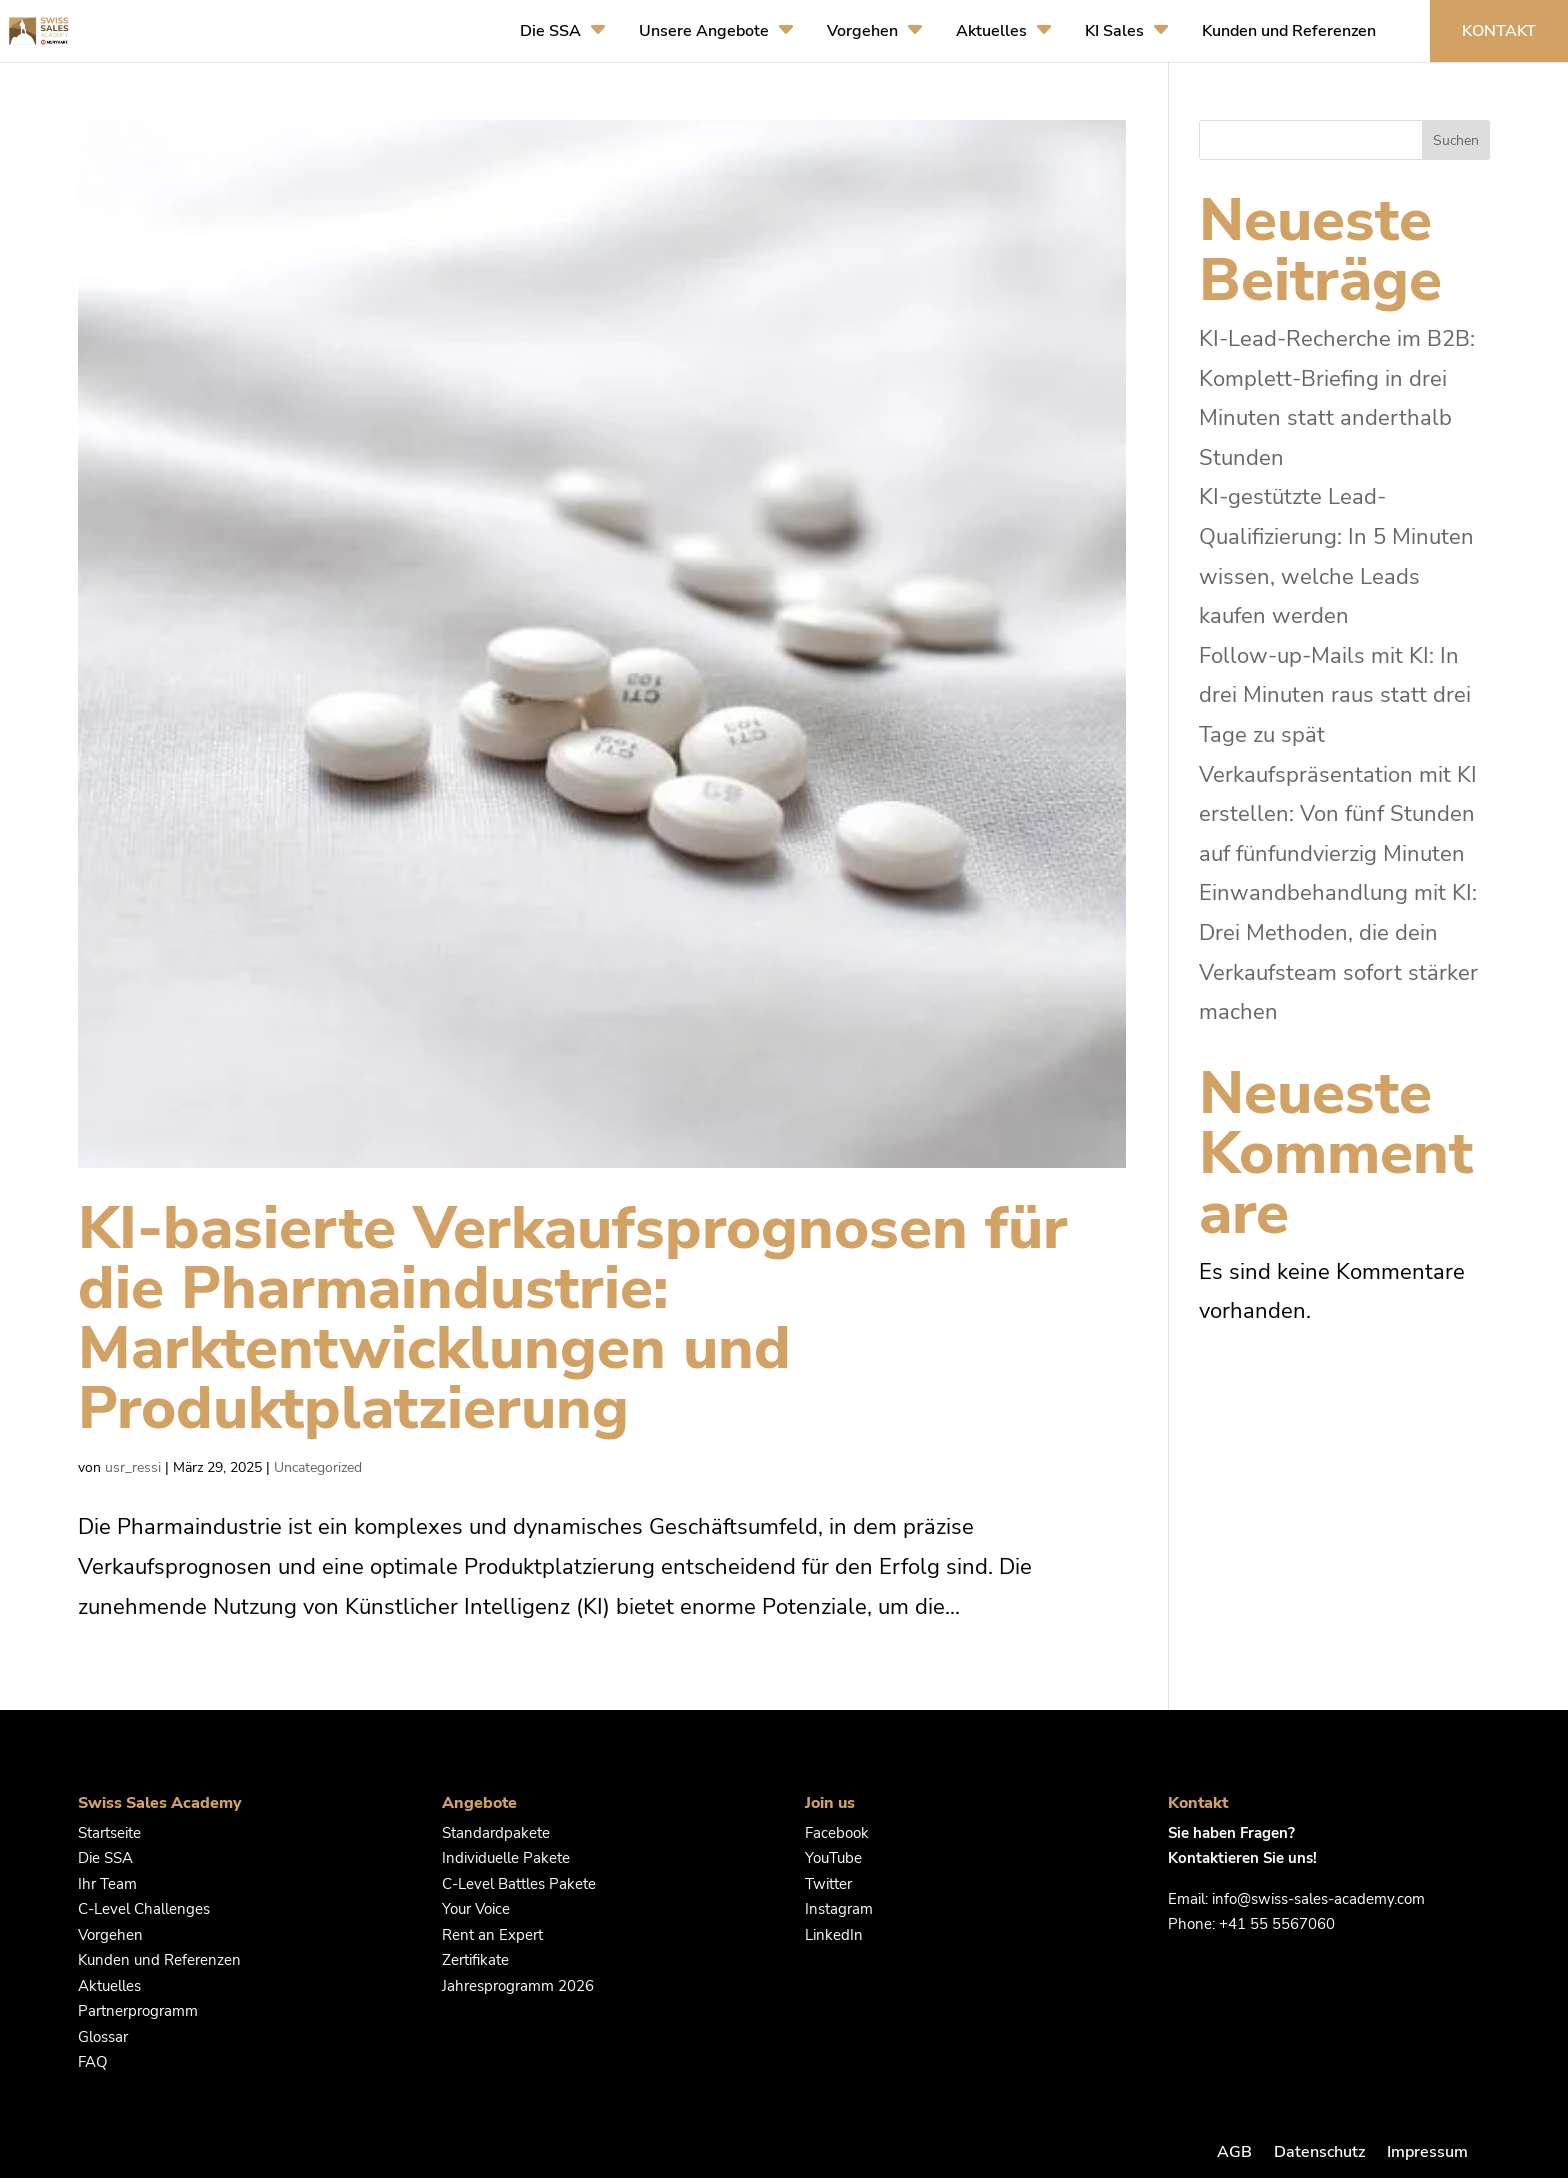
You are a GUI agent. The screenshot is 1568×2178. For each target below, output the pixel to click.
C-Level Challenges (144, 1909)
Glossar (103, 2037)
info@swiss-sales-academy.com (1318, 1899)
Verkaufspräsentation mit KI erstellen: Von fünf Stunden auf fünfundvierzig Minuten (1338, 814)
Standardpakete (496, 1833)
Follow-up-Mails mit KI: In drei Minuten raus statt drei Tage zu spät (1335, 695)
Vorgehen (862, 31)
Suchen (1456, 140)
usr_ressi (133, 1467)
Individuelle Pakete (506, 1858)
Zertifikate (475, 1960)
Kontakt (1499, 31)
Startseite (109, 1833)
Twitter (828, 1884)
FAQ (93, 2062)
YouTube (833, 1858)
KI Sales (1114, 31)
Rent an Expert (492, 1935)
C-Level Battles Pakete (519, 1884)
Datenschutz (1319, 2152)
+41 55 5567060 (1277, 1924)
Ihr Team (107, 1884)
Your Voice (476, 1909)
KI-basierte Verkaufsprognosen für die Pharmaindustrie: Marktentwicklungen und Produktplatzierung (573, 1318)
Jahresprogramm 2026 (518, 1986)
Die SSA (550, 31)
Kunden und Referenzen (1289, 31)
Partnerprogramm (138, 2011)
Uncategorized (318, 1467)
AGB (1234, 2152)
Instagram (839, 1909)
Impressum (1427, 2152)
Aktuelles (991, 31)
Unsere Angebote (704, 31)
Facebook (837, 1833)
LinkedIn (834, 1935)
